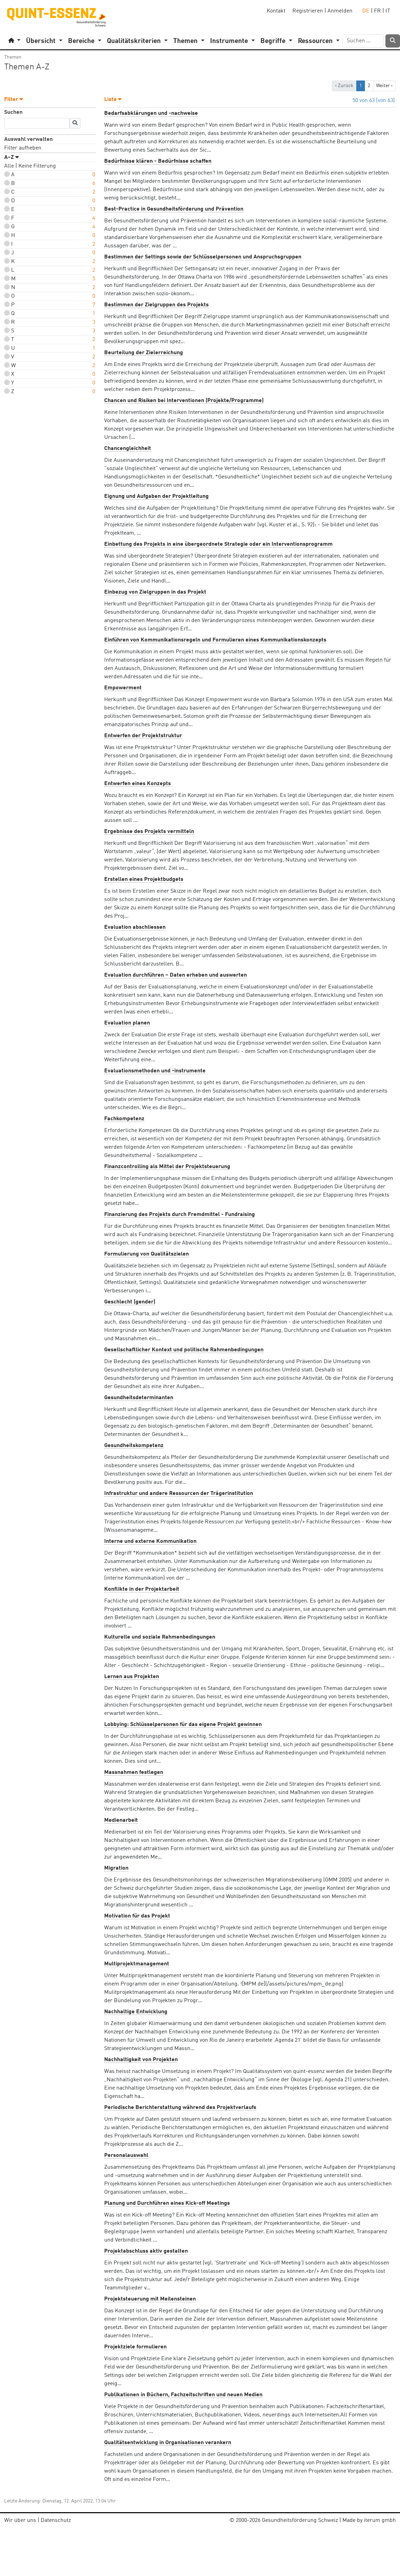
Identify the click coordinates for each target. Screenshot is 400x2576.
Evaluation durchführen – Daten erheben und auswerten (175, 975)
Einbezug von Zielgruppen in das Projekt (155, 592)
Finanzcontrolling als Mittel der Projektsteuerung (167, 1167)
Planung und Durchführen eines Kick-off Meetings (167, 2203)
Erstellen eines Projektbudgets (143, 879)
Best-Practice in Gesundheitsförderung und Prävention (173, 209)
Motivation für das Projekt (137, 1916)
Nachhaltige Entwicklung (135, 2012)
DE (365, 11)
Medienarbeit (121, 1820)
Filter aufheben (22, 148)
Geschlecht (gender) (129, 1302)
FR (377, 11)
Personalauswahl (126, 2155)
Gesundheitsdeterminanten (138, 1398)
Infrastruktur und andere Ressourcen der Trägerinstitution (178, 1493)
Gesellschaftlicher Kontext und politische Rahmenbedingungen (184, 1350)
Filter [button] (13, 99)
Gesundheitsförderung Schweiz (300, 2520)
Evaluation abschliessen (135, 927)
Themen (13, 57)
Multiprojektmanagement (136, 1964)
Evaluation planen (127, 1023)
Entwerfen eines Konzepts (137, 784)
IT (387, 11)
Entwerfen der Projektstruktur (143, 736)
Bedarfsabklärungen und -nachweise (151, 113)
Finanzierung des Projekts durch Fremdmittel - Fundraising (179, 1214)
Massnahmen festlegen (133, 1772)
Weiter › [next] (384, 85)
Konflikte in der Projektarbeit (141, 1589)
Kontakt (276, 11)
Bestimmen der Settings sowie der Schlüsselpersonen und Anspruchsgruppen (202, 257)
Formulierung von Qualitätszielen (146, 1254)
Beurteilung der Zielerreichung (143, 353)
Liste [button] (113, 99)
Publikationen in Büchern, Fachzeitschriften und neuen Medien (183, 2395)
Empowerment (123, 688)
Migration (116, 1868)
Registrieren (307, 11)
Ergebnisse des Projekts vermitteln (149, 831)
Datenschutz (56, 2520)
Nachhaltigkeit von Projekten (141, 2060)
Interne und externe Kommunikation (150, 1541)
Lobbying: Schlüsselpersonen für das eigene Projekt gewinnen (183, 1724)
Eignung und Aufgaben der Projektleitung (156, 496)
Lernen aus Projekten (131, 1677)
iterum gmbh (380, 2520)
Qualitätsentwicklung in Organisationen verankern (167, 2443)
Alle (9, 166)
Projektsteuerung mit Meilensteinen (150, 2299)
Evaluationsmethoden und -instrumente (155, 1071)
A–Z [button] (11, 157)
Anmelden (339, 11)
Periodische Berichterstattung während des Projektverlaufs (180, 2107)
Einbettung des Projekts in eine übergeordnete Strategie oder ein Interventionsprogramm (218, 544)
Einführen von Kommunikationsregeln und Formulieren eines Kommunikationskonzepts (215, 640)
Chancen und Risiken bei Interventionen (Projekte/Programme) (184, 400)
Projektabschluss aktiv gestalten (146, 2251)
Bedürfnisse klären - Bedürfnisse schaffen (157, 161)
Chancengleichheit (127, 448)
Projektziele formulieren (135, 2347)
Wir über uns (20, 2520)
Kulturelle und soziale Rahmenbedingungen (159, 1637)
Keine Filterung (37, 166)
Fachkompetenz (124, 1119)
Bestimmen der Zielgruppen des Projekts (156, 305)
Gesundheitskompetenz (134, 1445)
